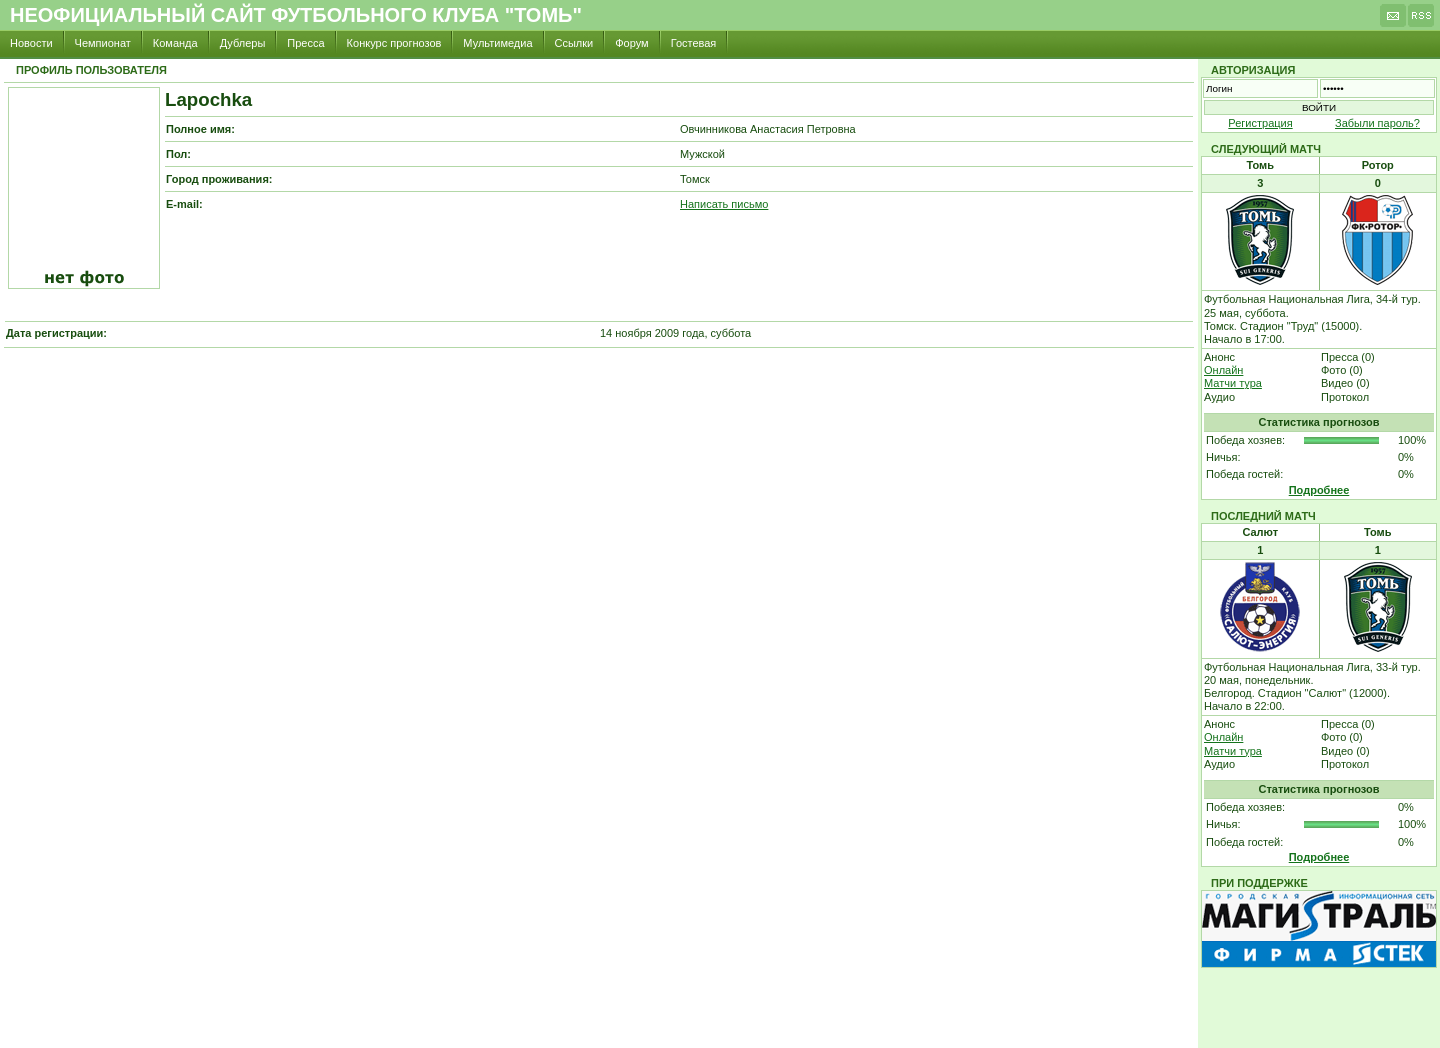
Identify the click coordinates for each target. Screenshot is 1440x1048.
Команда (175, 43)
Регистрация (1260, 123)
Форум (631, 43)
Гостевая (694, 43)
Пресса (305, 43)
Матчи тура (1233, 383)
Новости (31, 43)
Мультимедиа (497, 43)
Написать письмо (724, 204)
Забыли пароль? (1377, 123)
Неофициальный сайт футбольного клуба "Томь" (296, 15)
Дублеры (243, 43)
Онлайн (1223, 370)
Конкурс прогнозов (394, 43)
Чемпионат (103, 43)
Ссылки (574, 43)
